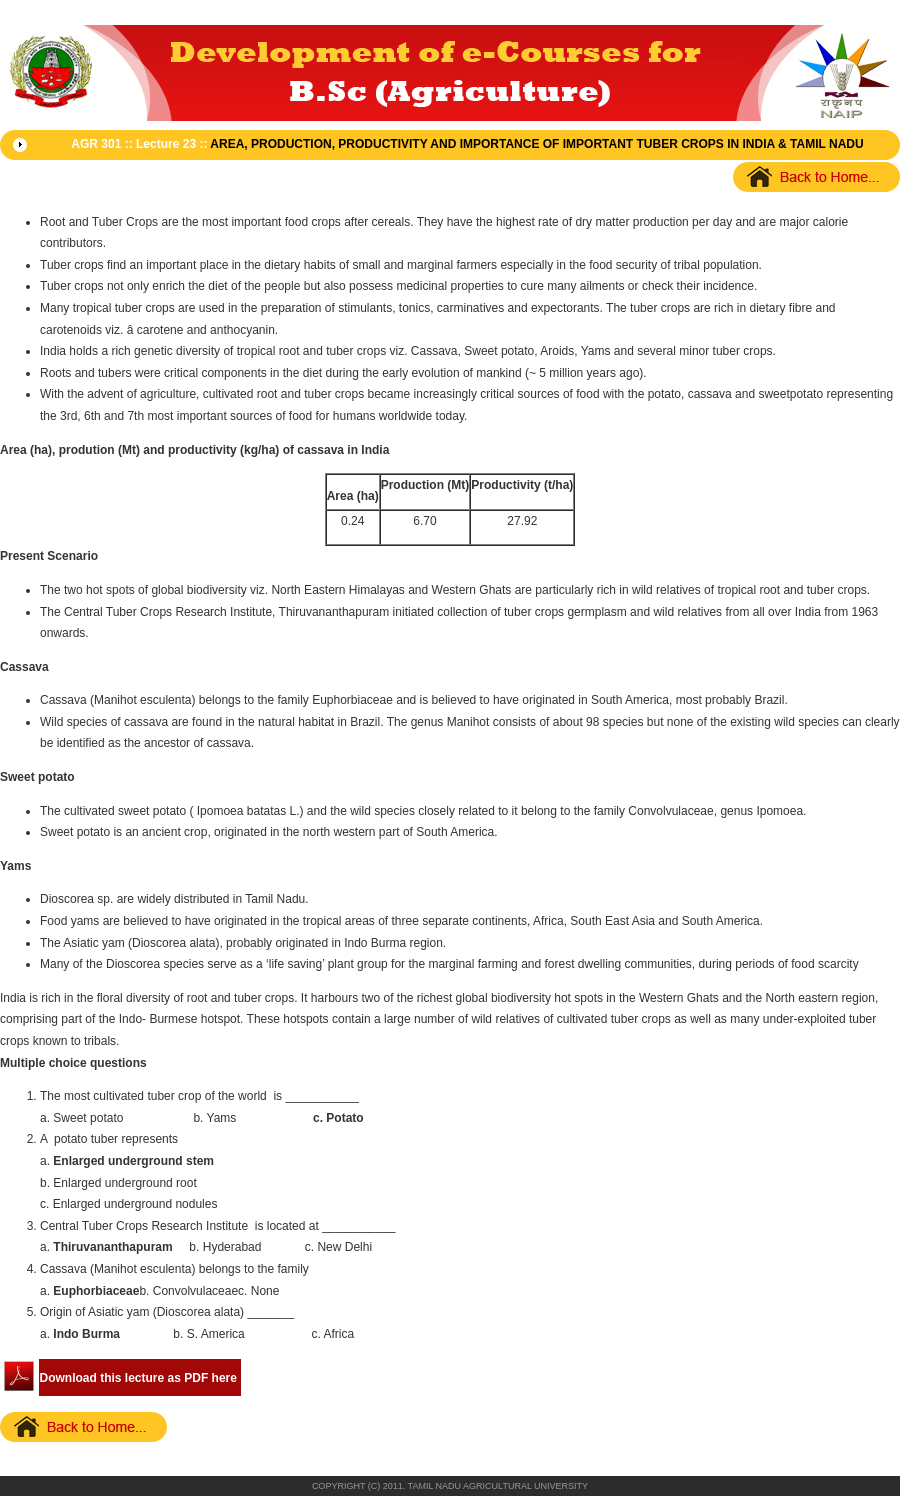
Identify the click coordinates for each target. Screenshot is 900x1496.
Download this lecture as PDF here (138, 1378)
